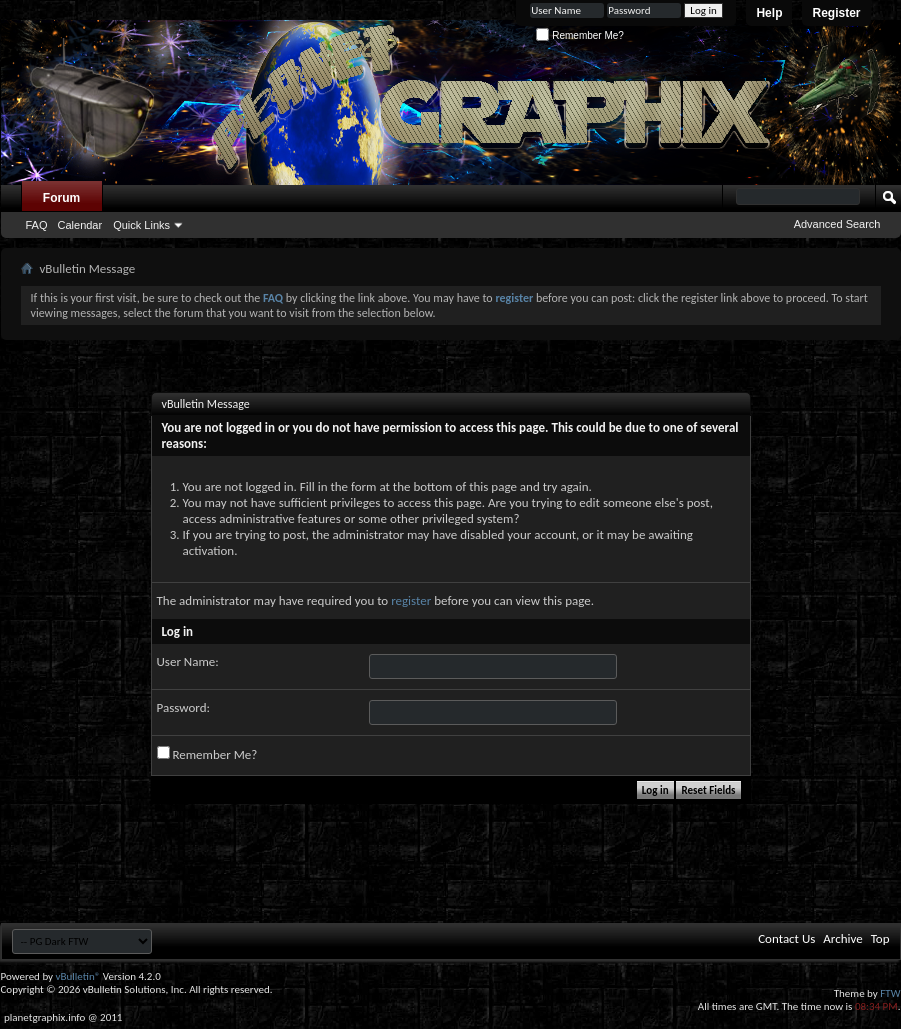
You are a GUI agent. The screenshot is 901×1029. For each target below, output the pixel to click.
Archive (842, 938)
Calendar (80, 225)
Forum (61, 198)
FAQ (37, 225)
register (411, 600)
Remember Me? (579, 35)
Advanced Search (837, 224)
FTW (890, 993)
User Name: (188, 661)
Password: (183, 707)
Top (880, 938)
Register (836, 13)
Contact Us (786, 938)
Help (769, 13)
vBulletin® (78, 976)
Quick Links (141, 225)
